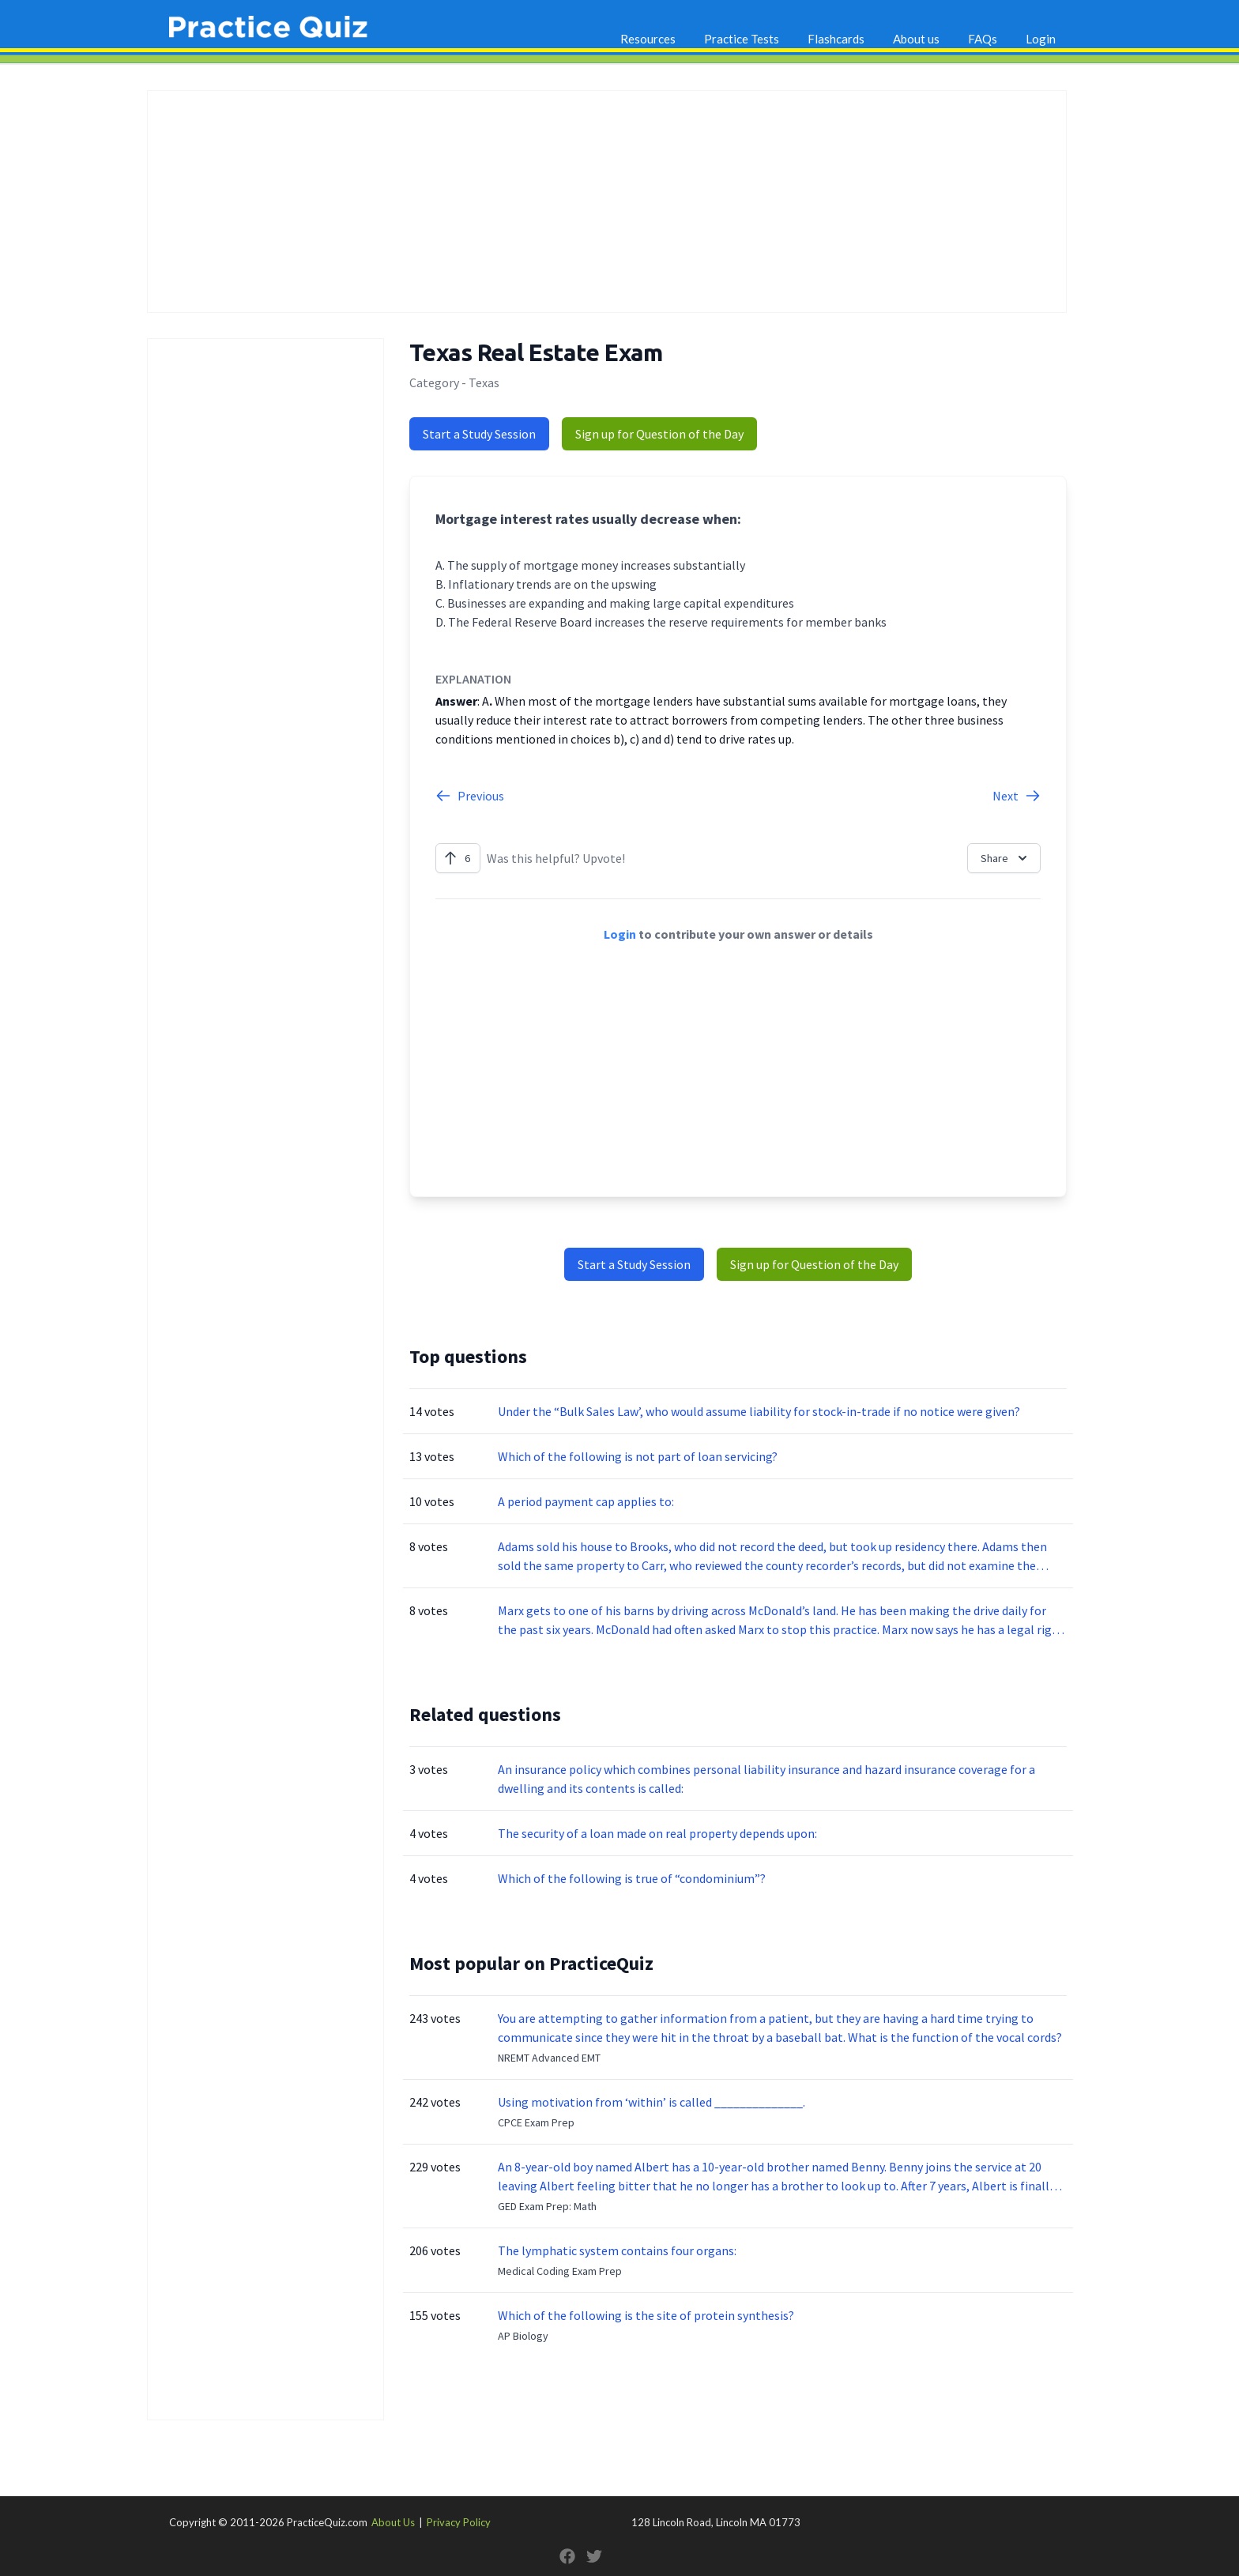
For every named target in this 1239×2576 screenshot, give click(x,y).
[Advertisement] (607, 201)
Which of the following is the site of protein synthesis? (646, 2315)
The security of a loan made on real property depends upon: (657, 1833)
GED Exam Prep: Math (547, 2206)
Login (1041, 39)
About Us (393, 2522)
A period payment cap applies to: (586, 1501)
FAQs (982, 39)
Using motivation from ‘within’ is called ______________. (651, 2102)
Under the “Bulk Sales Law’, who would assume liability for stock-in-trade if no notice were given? (759, 1411)
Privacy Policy (459, 2522)
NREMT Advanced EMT (549, 2058)
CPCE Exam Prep (536, 2122)
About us (916, 39)
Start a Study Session (479, 434)
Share (1005, 858)
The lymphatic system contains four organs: (617, 2250)
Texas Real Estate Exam (536, 352)
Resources (648, 39)
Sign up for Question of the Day (659, 434)
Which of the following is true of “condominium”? (632, 1878)
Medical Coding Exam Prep (560, 2271)
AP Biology (523, 2336)
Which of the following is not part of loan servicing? (638, 1456)
